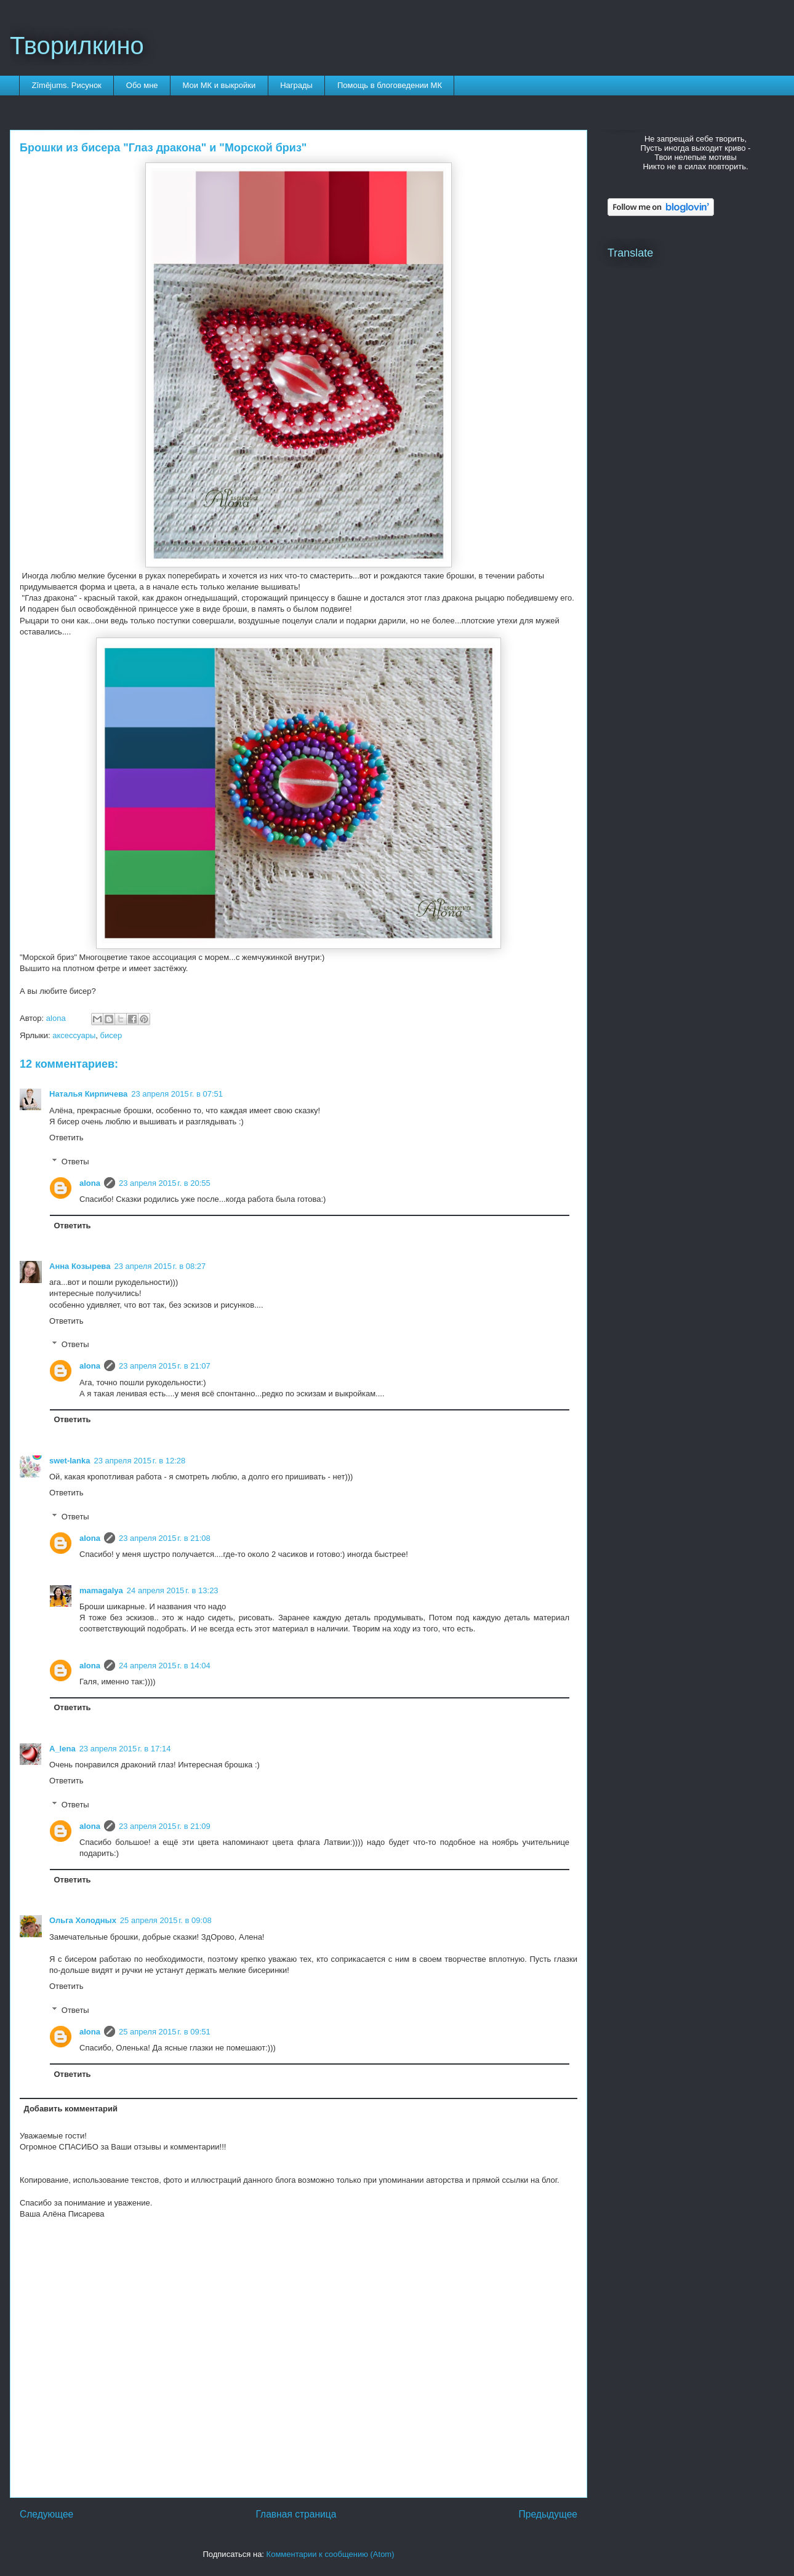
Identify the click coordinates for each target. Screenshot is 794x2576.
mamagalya (101, 1590)
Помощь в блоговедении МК (389, 85)
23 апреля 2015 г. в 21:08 (165, 1538)
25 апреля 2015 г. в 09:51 (165, 2031)
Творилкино (77, 45)
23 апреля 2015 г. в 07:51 (177, 1093)
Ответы (75, 1161)
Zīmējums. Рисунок (67, 85)
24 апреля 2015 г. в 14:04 (165, 1665)
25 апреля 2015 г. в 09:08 (166, 1920)
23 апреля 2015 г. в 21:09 (165, 1826)
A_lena (62, 1748)
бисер (111, 1035)
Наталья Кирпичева (88, 1093)
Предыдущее (548, 2514)
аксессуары (73, 1035)
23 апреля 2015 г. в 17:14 (125, 1748)
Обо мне (142, 85)
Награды (296, 85)
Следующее (46, 2514)
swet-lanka (69, 1460)
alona (89, 1183)
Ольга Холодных (82, 1920)
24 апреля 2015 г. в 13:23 (173, 1590)
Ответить (66, 1137)
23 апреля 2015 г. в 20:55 (165, 1183)
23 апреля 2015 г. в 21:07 (165, 1365)
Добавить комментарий (71, 2108)
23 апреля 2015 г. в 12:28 (139, 1460)
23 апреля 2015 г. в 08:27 (160, 1266)
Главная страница (295, 2514)
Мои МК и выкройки (219, 85)
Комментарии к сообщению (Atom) (331, 2554)
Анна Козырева (79, 1266)
